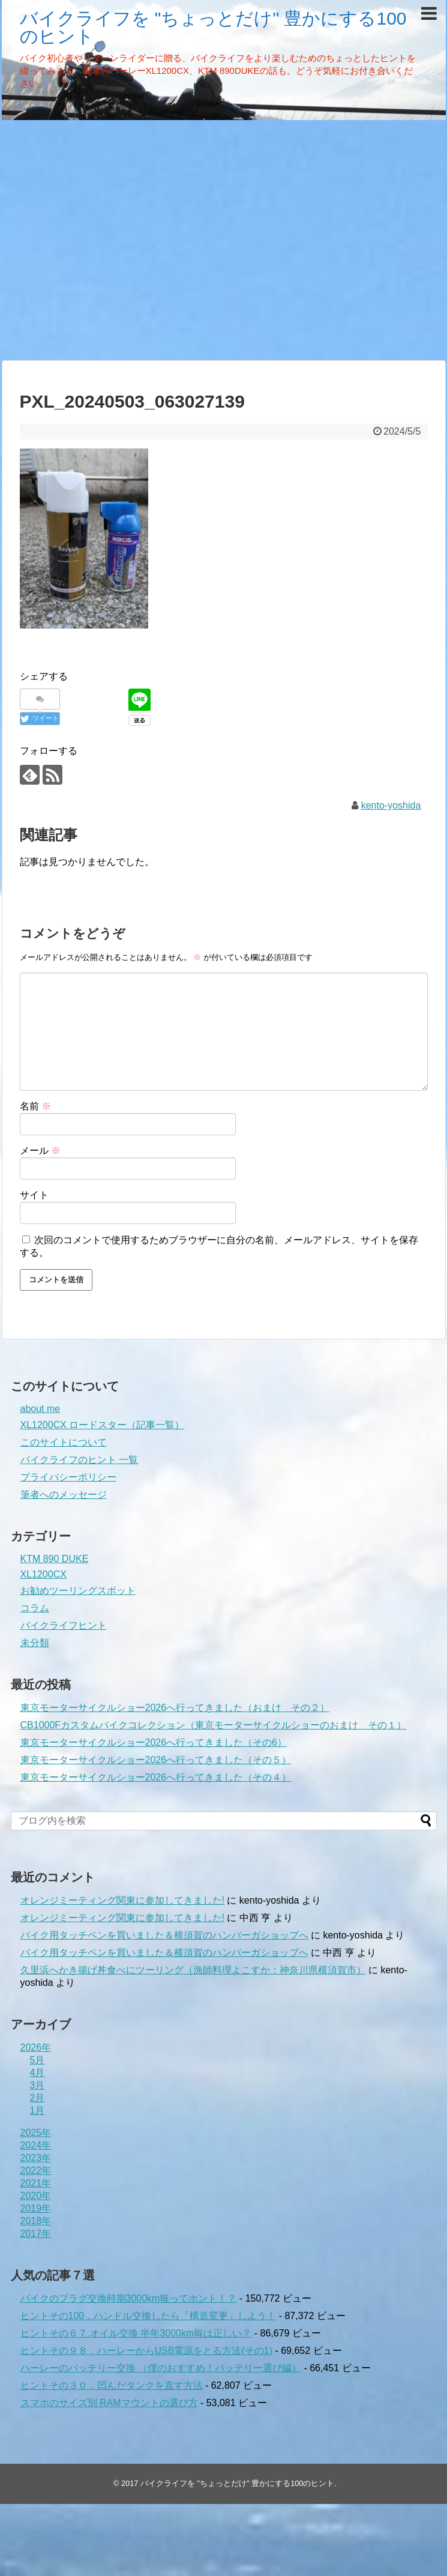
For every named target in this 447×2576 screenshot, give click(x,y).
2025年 (36, 2133)
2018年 (36, 2221)
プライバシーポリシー (68, 1477)
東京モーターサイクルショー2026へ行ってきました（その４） (156, 1777)
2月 (37, 2098)
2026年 (36, 2047)
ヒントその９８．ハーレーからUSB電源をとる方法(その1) (146, 2350)
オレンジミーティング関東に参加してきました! (122, 1900)
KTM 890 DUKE (54, 1559)
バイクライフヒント (63, 1625)
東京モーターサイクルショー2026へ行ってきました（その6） (153, 1742)
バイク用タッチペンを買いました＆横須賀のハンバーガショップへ (164, 1935)
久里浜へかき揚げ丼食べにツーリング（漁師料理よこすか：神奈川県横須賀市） (193, 1970)
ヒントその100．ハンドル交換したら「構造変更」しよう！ (148, 2316)
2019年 (36, 2208)
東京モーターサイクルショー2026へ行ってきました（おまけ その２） (175, 1708)
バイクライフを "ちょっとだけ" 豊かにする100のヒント (213, 27)
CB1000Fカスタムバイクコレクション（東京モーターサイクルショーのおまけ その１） (213, 1725)
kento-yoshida (391, 805)
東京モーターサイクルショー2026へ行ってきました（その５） (156, 1760)
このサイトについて (63, 1442)
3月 (37, 2085)
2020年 (36, 2196)
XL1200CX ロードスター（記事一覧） (102, 1425)
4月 (37, 2073)
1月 (37, 2110)
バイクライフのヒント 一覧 (79, 1460)
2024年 (36, 2145)
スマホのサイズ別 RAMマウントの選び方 (109, 2403)
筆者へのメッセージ (63, 1494)
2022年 (36, 2170)
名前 (35, 1106)
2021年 (36, 2183)
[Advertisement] (112, 238)
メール (40, 1150)
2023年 (36, 2158)
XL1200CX (43, 1574)
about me (40, 1409)
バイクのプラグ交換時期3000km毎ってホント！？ (128, 2298)
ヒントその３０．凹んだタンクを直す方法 (111, 2385)
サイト (34, 1195)
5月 (37, 2060)
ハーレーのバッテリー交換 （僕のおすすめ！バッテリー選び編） (160, 2368)
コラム (34, 1608)
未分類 (34, 1643)
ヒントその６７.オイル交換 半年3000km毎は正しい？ (136, 2333)
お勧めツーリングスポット (78, 1590)
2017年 (36, 2233)
